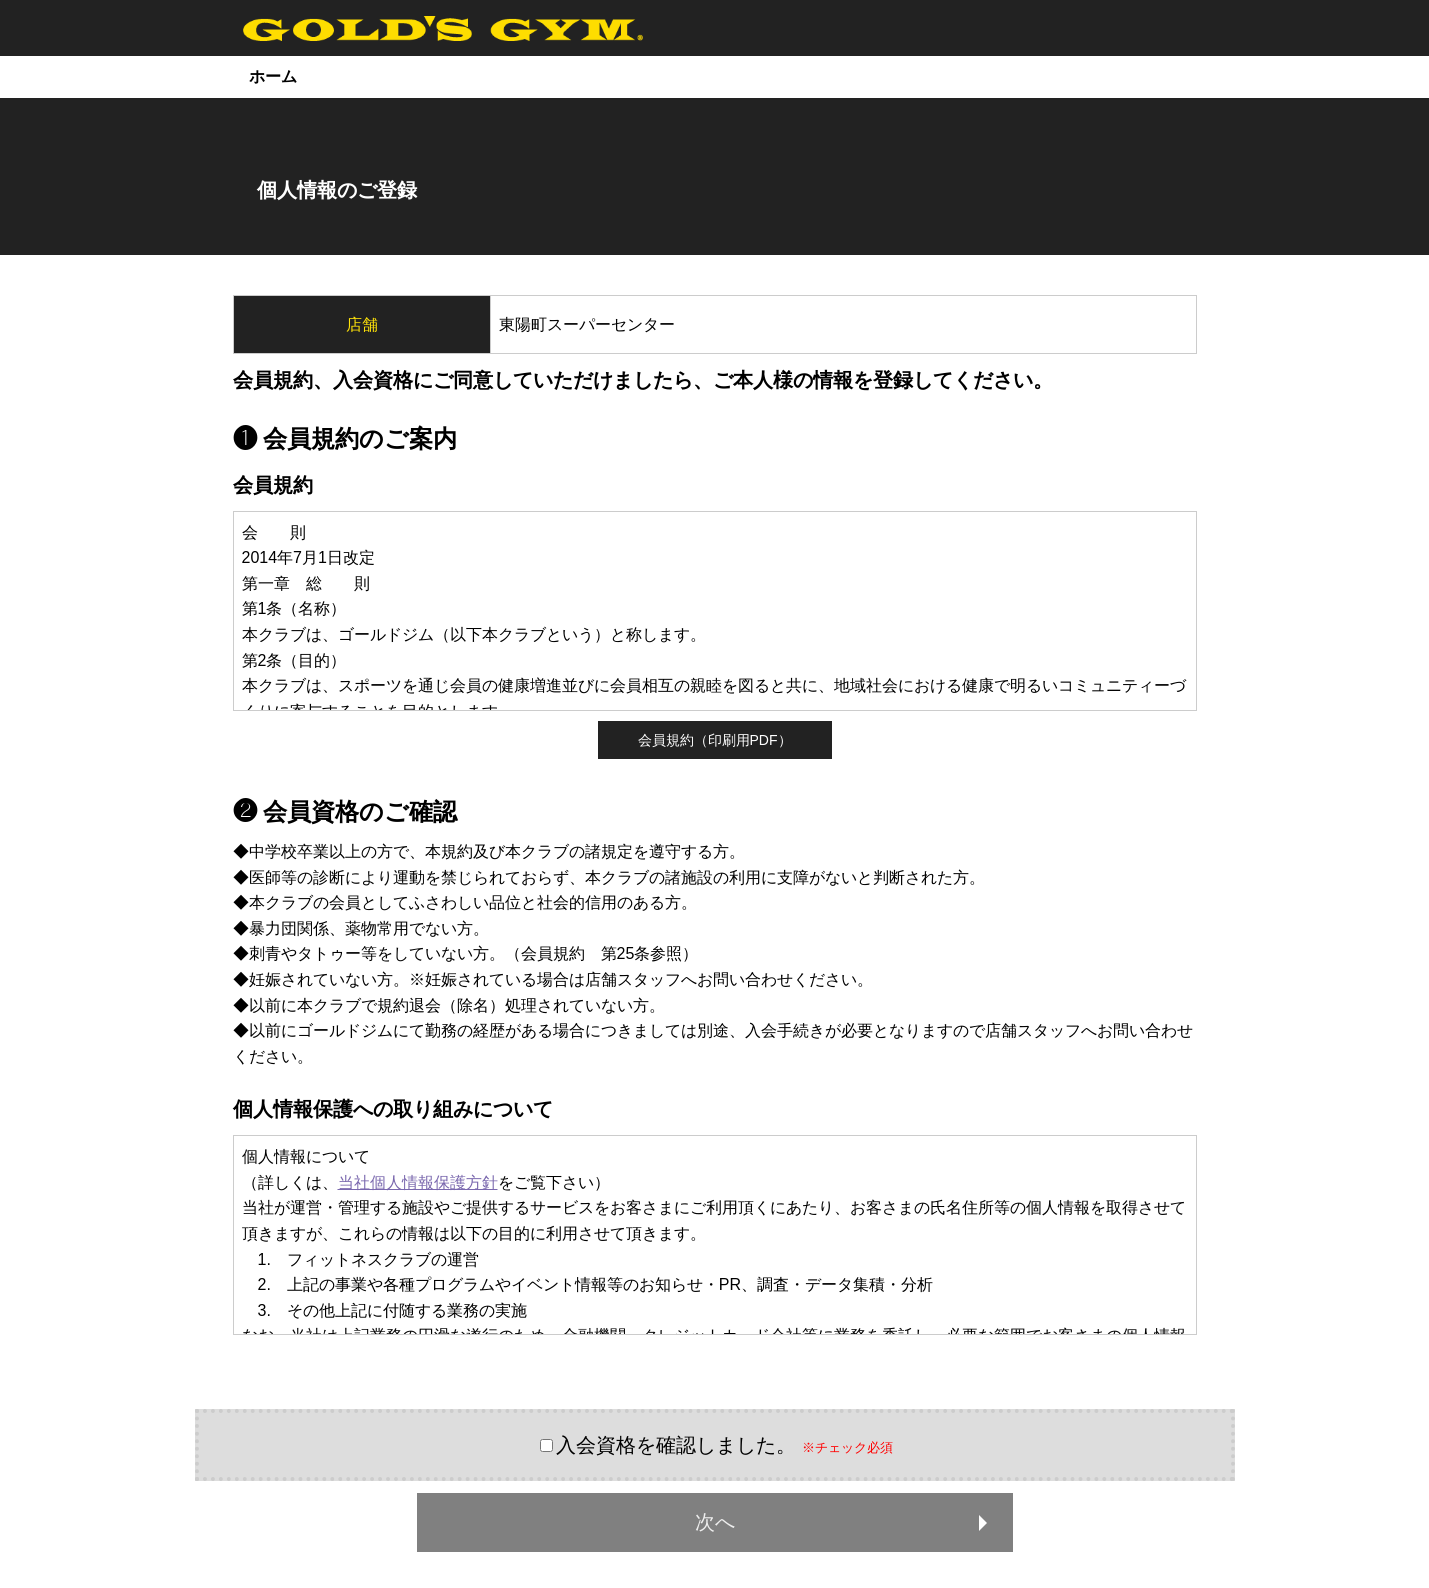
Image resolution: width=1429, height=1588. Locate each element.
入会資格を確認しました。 (676, 1445)
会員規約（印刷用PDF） (715, 740)
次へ (845, 1522)
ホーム (273, 76)
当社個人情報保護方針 (418, 1182)
